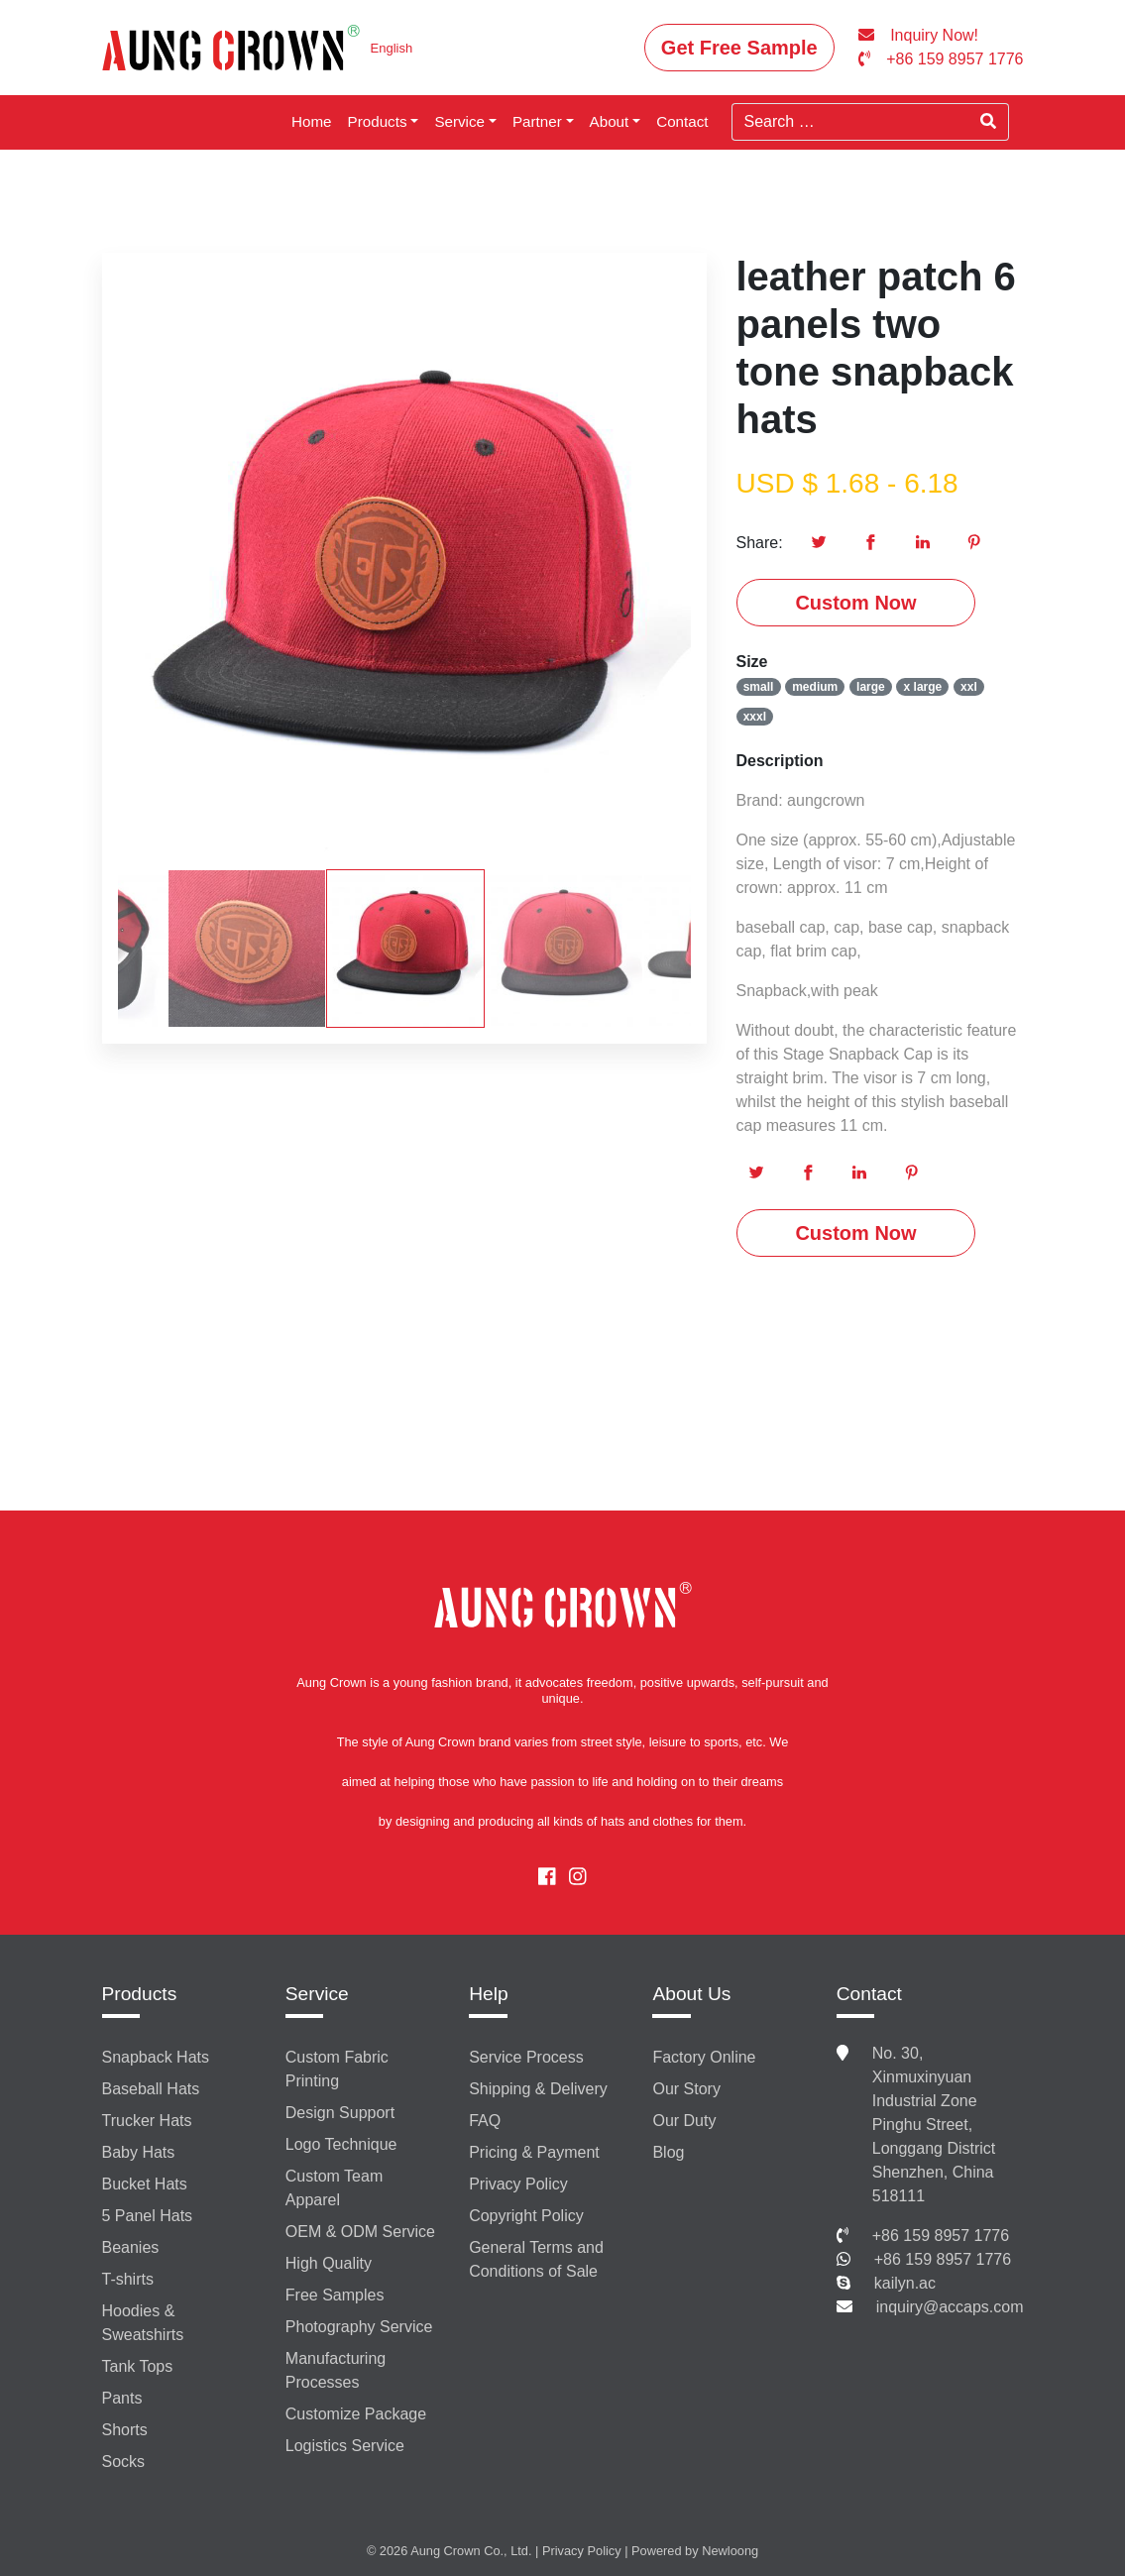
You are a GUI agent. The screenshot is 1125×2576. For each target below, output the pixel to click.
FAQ (485, 2120)
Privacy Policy (518, 2184)
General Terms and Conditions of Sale (536, 2259)
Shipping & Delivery (538, 2088)
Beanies (131, 2247)
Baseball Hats (151, 2088)
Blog (668, 2152)
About (609, 121)
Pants (122, 2398)
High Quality (328, 2263)
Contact (682, 121)
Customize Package (355, 2414)
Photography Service (359, 2326)
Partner (537, 121)
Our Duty (684, 2120)
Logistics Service (344, 2445)
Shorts (125, 2429)
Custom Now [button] (855, 603)
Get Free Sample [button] (739, 47)
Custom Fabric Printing (337, 2069)
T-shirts (128, 2279)
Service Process (526, 2057)
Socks (124, 2461)
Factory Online (703, 2057)
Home (311, 121)
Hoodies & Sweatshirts (143, 2322)
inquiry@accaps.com (950, 2306)
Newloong (730, 2550)
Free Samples (335, 2295)
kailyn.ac (905, 2283)
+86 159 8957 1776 (940, 2235)
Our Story (686, 2088)
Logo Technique (341, 2144)
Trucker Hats (147, 2120)
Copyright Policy (526, 2215)
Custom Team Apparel (334, 2188)
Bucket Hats (144, 2184)
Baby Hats (138, 2152)
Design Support (339, 2112)
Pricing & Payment (534, 2152)
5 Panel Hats (147, 2215)
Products (377, 121)
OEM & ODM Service (360, 2231)
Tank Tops (137, 2366)
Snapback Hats (156, 2057)
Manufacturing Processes (335, 2370)
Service (459, 121)
